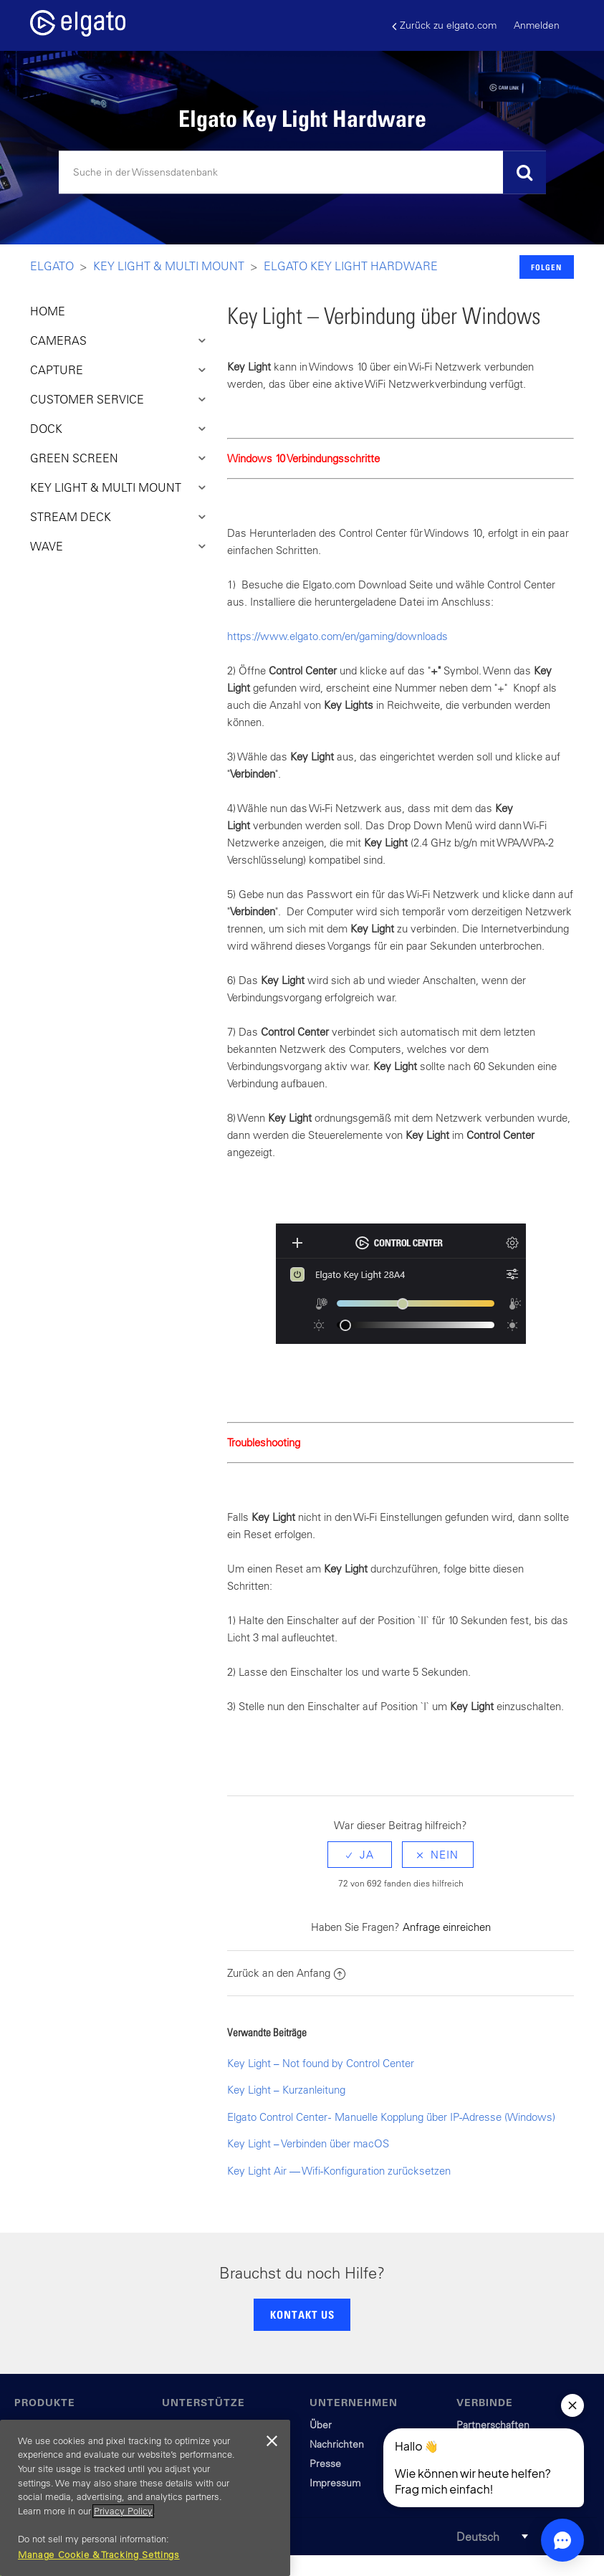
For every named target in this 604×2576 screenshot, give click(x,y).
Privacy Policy (123, 2511)
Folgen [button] (546, 267)
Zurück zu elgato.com (444, 25)
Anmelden (537, 25)
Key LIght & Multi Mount (168, 266)
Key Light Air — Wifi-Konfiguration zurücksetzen (339, 2170)
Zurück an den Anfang (286, 1973)
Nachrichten (337, 2444)
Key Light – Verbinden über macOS (308, 2143)
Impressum (335, 2482)
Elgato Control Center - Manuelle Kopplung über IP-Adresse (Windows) (391, 2117)
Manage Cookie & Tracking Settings (99, 2554)
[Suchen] (302, 172)
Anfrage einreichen (447, 1927)
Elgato (52, 266)
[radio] (359, 1854)
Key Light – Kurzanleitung (286, 2089)
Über (321, 2424)
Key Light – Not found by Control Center (320, 2063)
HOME (47, 311)
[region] (145, 2498)
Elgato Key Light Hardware (351, 266)
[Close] (272, 2441)
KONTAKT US (302, 2314)
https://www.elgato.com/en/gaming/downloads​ (337, 636)
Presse (325, 2463)
